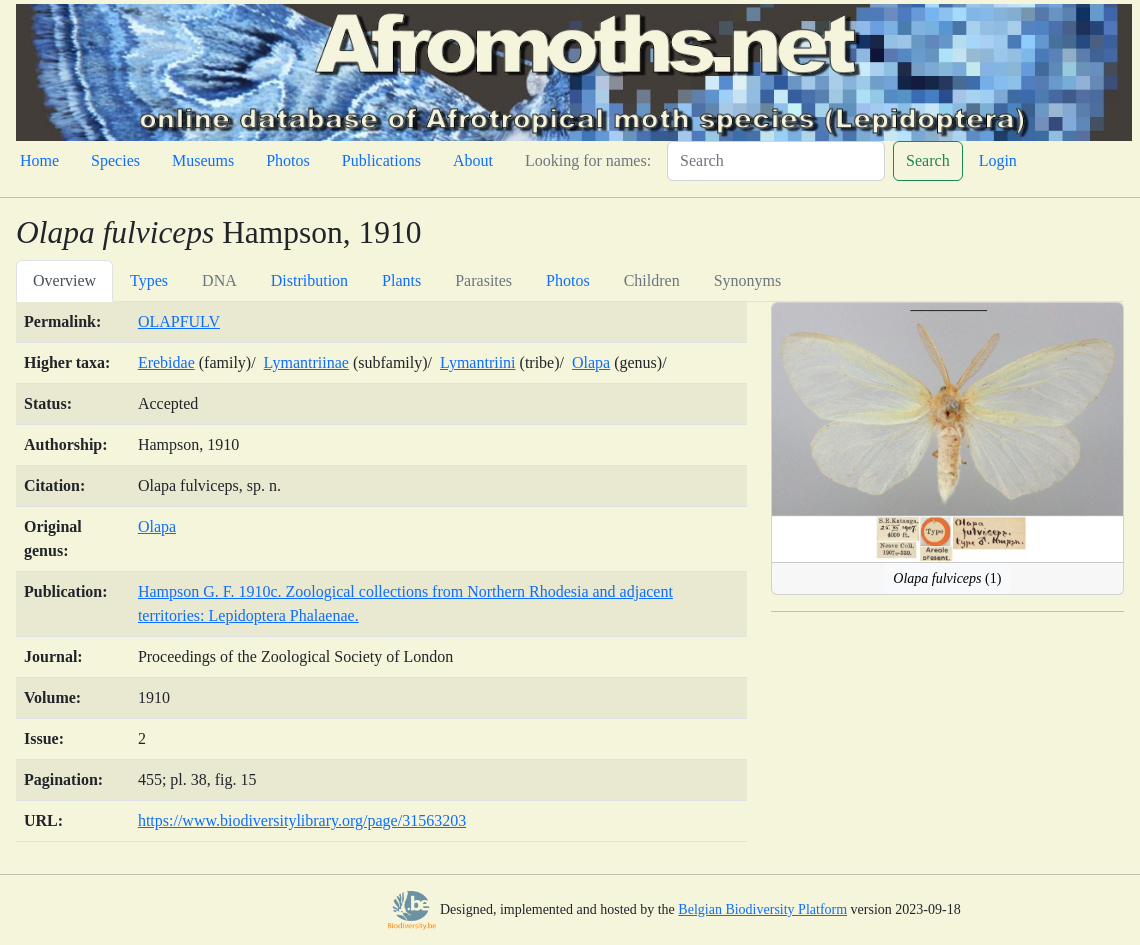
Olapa (591, 362)
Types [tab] (149, 280)
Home (39, 160)
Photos (288, 160)
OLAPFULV (179, 321)
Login (998, 160)
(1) (947, 578)
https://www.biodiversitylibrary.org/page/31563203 (302, 820)
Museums (203, 160)
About (473, 160)
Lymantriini (478, 362)
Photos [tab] (568, 280)
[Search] (776, 161)
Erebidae (166, 362)
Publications (381, 160)
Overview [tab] (64, 280)
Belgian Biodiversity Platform (762, 909)
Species (115, 160)
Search (928, 160)
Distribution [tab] (309, 280)
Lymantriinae (306, 362)
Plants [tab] (401, 280)
